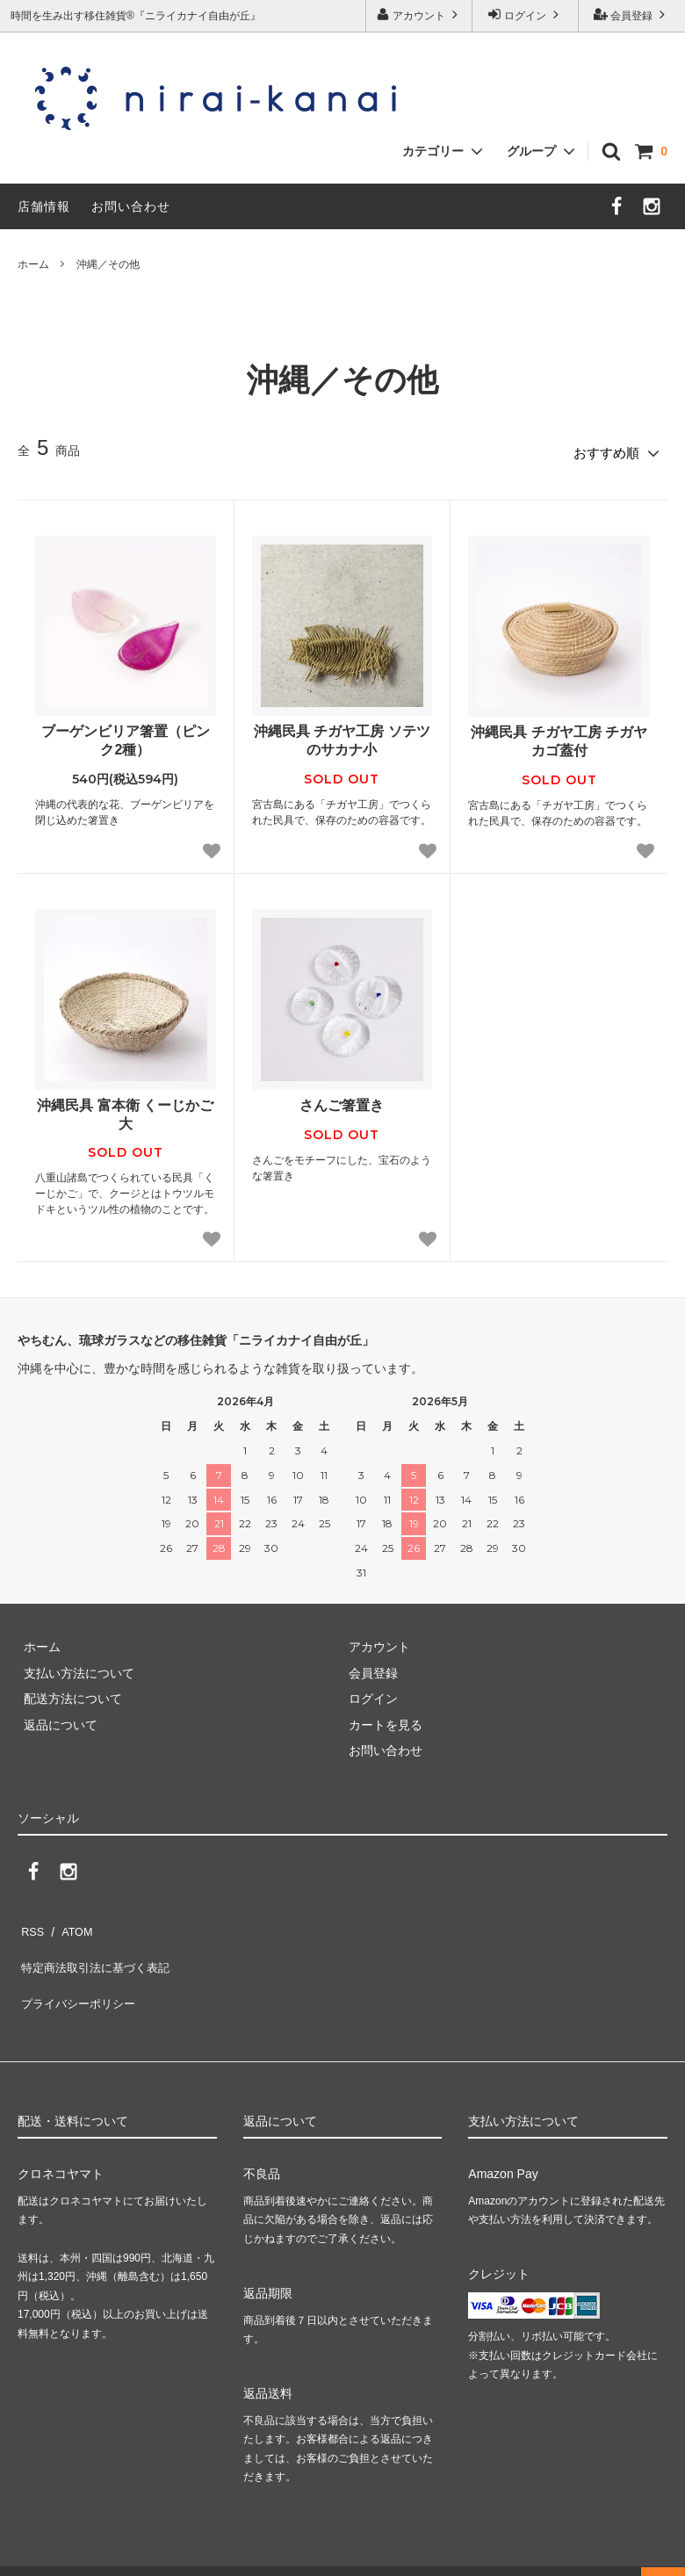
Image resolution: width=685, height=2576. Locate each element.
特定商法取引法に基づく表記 (97, 1948)
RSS (30, 1923)
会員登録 (632, 14)
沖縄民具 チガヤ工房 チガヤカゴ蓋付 (559, 736)
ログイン (525, 14)
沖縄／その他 (108, 264)
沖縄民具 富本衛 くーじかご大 (125, 1108)
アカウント (419, 14)
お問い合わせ (130, 206)
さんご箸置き (341, 1099)
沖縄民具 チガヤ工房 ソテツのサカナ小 (342, 735)
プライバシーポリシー (79, 1973)
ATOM (70, 1923)
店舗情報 (44, 206)
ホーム (33, 264)
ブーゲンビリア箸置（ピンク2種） (125, 735)
